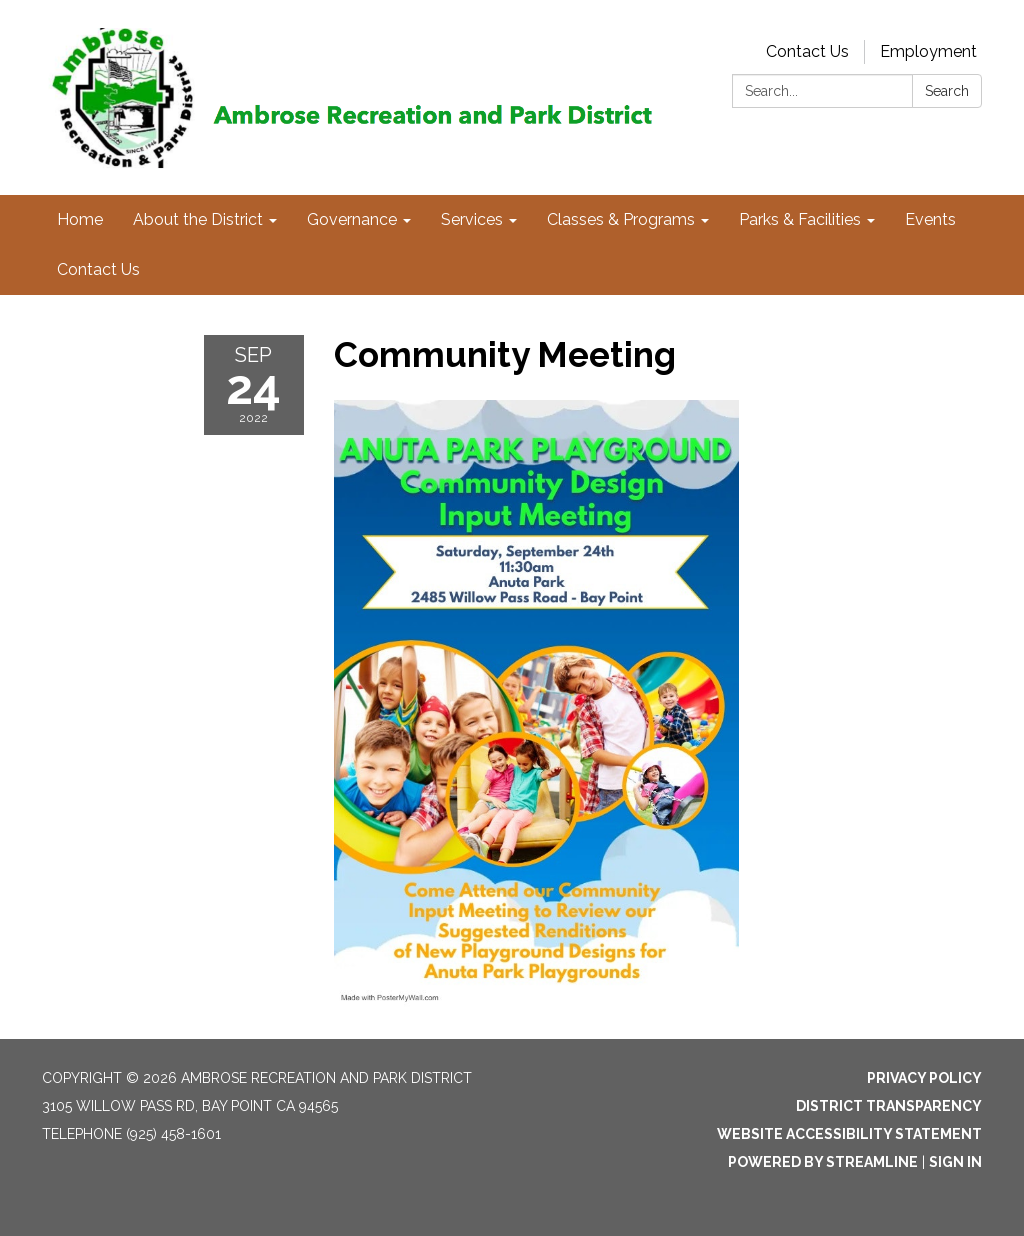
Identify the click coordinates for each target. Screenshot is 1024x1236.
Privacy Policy (924, 1078)
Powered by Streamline (823, 1162)
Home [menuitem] (80, 219)
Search (947, 91)
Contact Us (807, 51)
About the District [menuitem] (198, 219)
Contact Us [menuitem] (98, 269)
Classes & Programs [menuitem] (621, 219)
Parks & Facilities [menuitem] (800, 219)
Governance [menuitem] (352, 219)
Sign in (955, 1162)
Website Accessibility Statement (849, 1134)
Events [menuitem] (930, 219)
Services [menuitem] (472, 219)
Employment (928, 51)
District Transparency (889, 1106)
